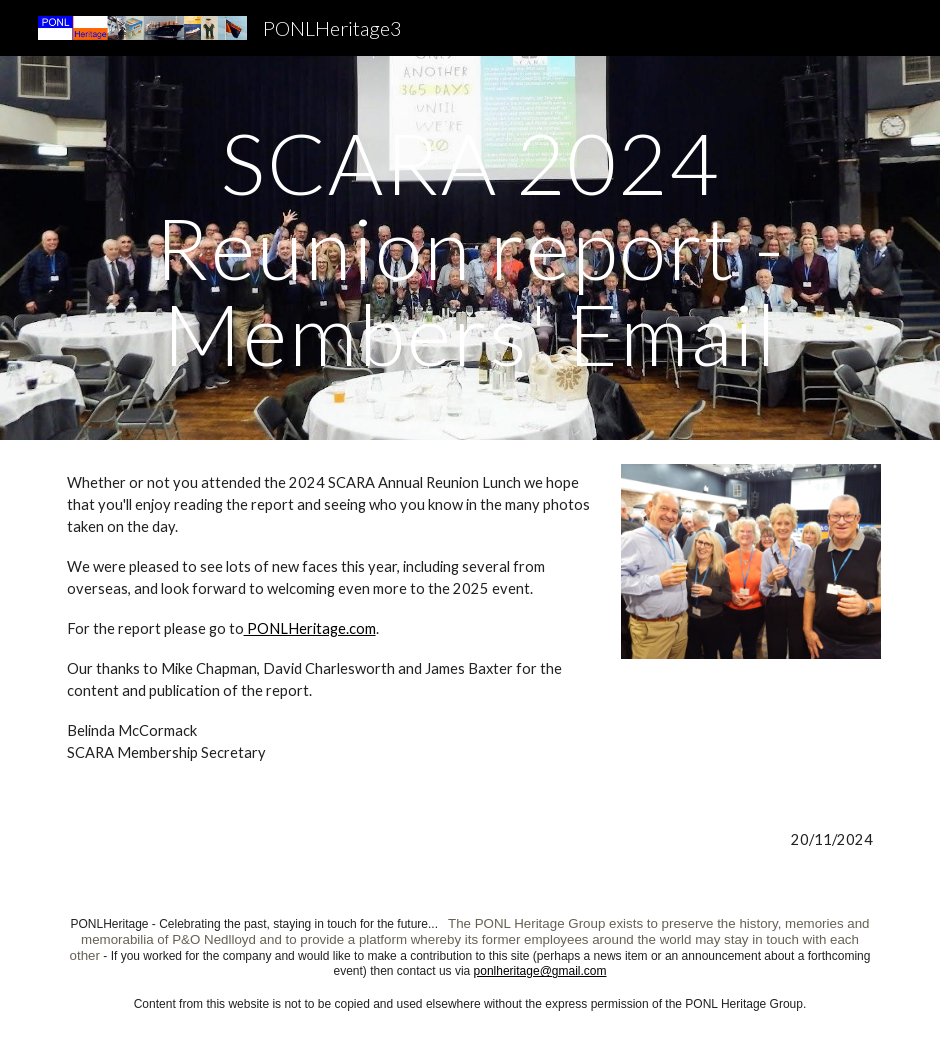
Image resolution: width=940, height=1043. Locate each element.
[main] (470, 248)
